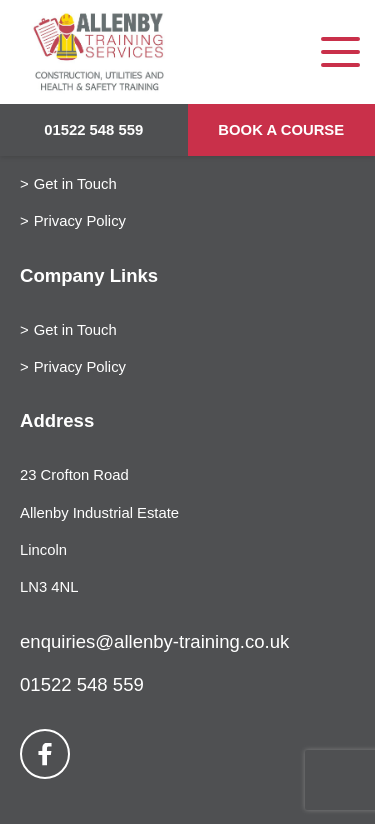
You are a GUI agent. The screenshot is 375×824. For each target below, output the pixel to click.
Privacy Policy (80, 221)
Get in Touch (75, 184)
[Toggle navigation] (340, 52)
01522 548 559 (93, 130)
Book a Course (281, 130)
